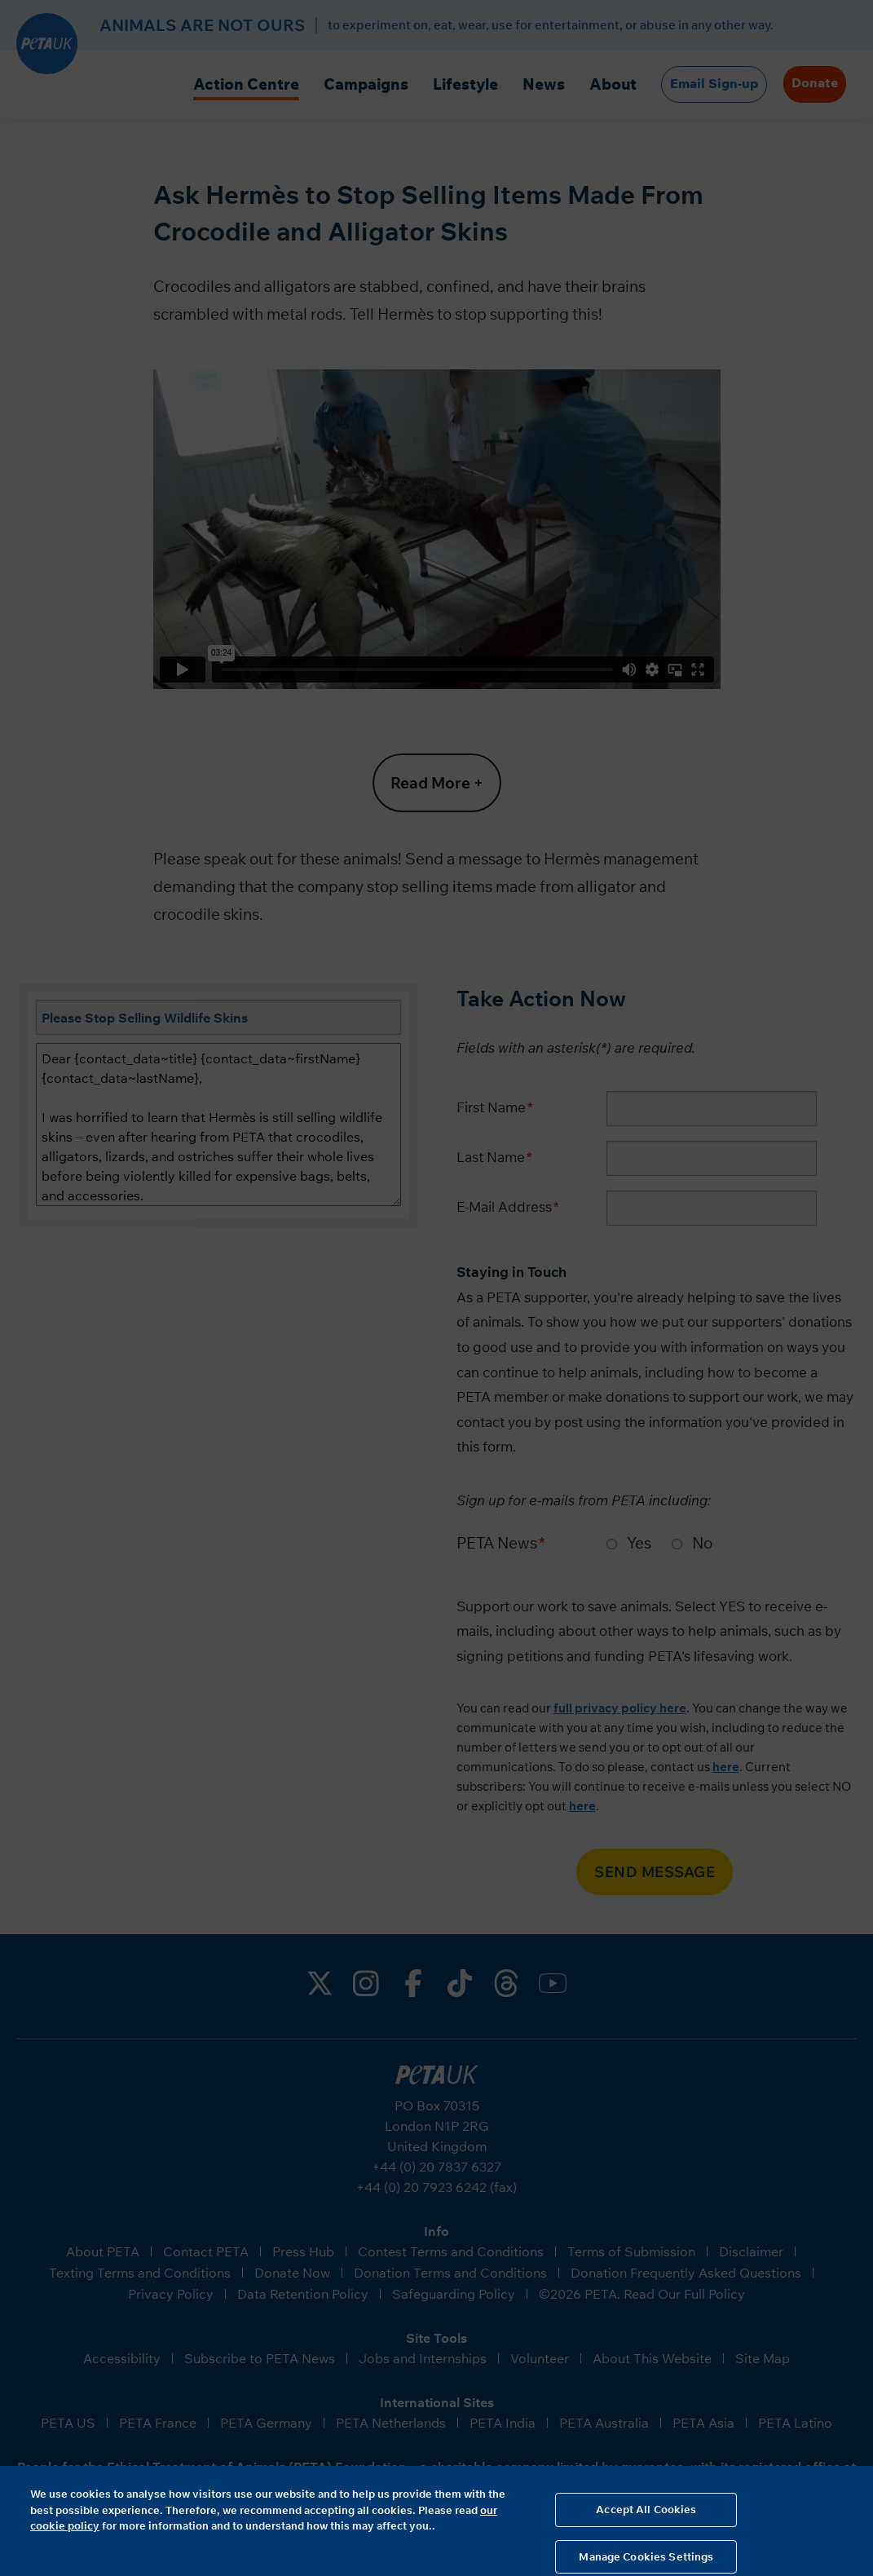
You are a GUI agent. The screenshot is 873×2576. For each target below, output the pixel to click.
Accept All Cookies (646, 2535)
